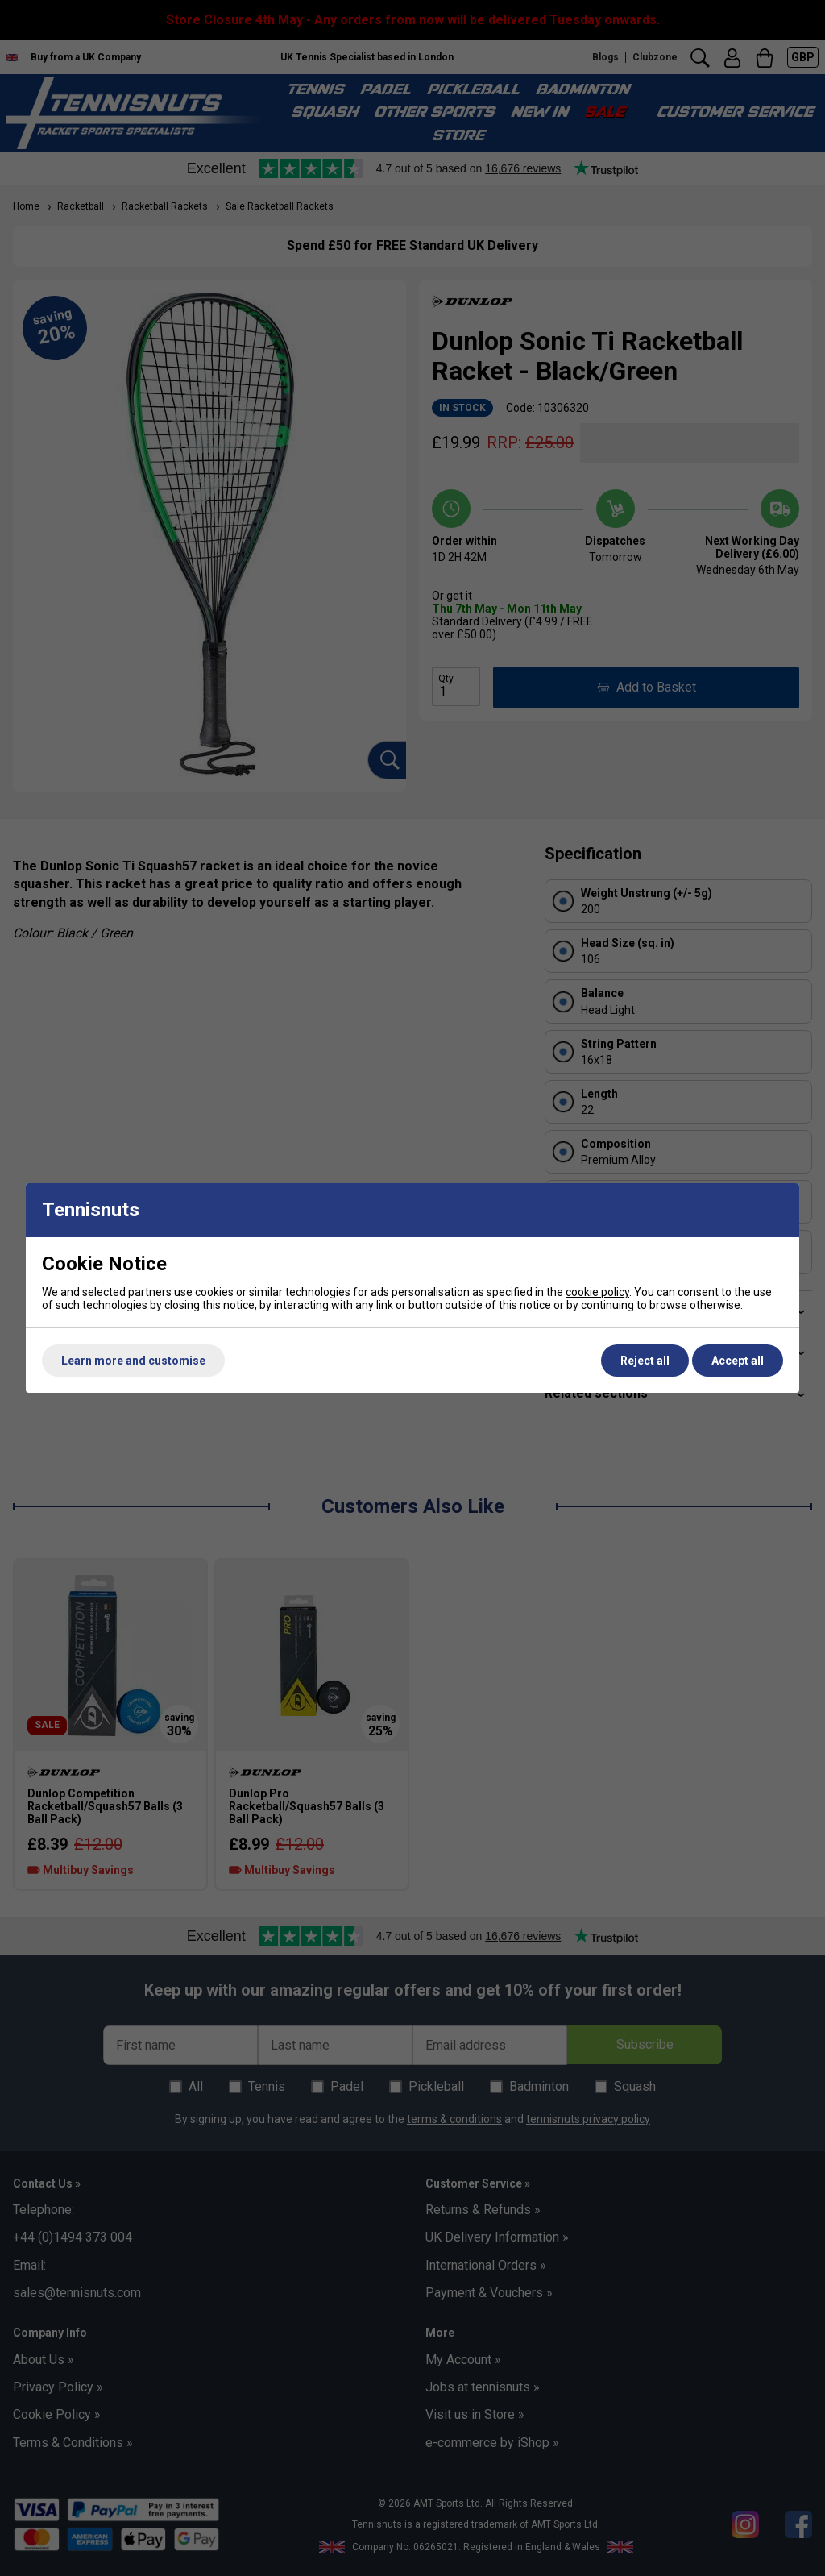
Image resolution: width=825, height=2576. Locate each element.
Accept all (737, 1360)
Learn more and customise (133, 1360)
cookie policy (597, 1292)
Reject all (645, 1360)
